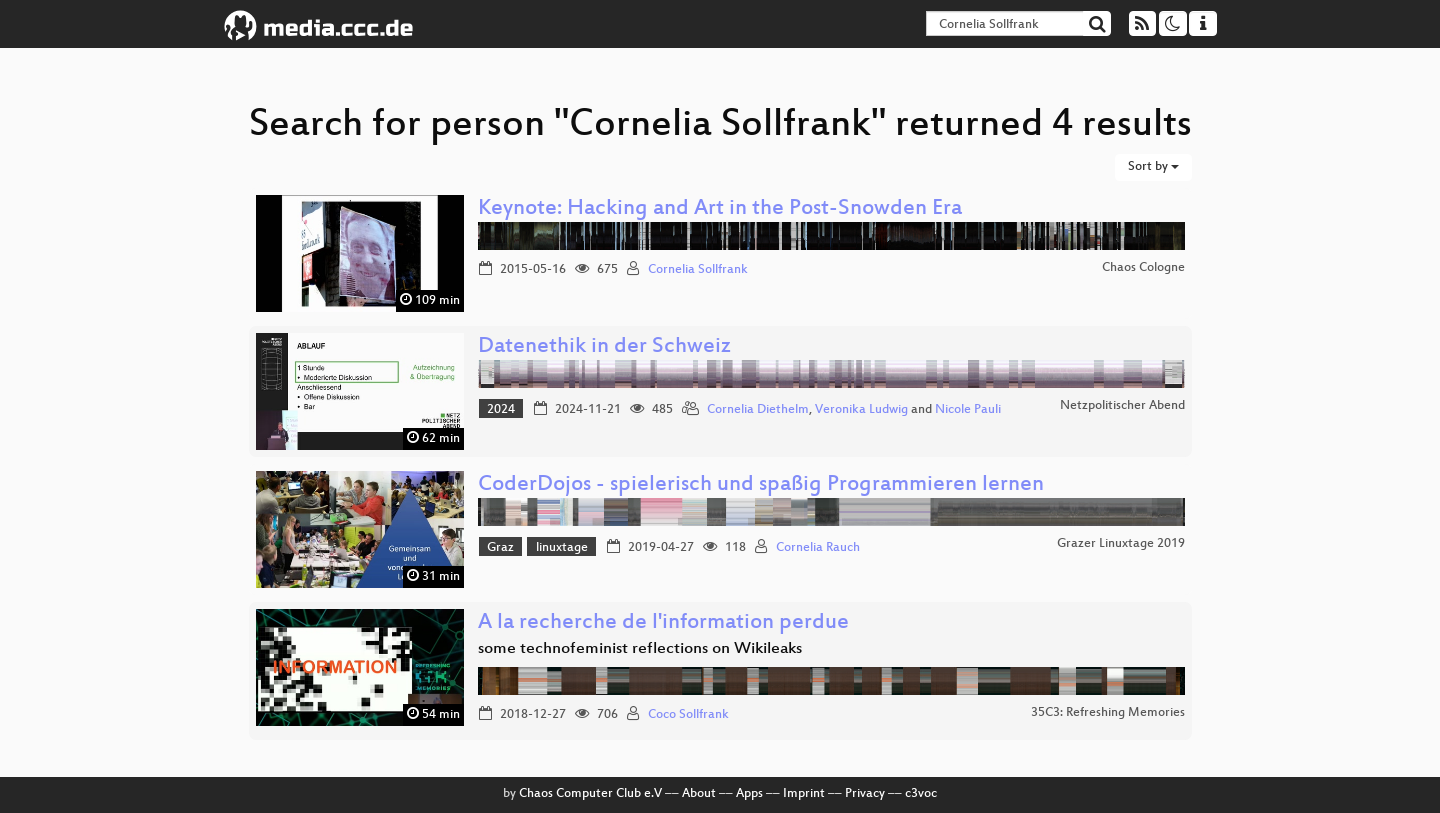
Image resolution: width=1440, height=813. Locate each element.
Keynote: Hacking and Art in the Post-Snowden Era (720, 209)
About (699, 794)
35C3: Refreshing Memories (1108, 713)
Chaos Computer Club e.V (590, 794)
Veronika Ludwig (861, 410)
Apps (749, 794)
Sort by (1153, 167)
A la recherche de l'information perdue (663, 623)
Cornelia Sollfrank (698, 270)
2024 (501, 410)
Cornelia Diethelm (758, 410)
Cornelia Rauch (818, 548)
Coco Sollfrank (688, 715)
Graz (500, 548)
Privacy (865, 794)
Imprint (804, 794)
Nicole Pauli (968, 410)
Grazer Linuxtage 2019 (1121, 544)
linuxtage (562, 548)
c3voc (921, 794)
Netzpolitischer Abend (1122, 406)
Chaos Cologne (1143, 268)
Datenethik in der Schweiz (604, 347)
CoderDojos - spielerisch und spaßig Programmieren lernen (761, 485)
